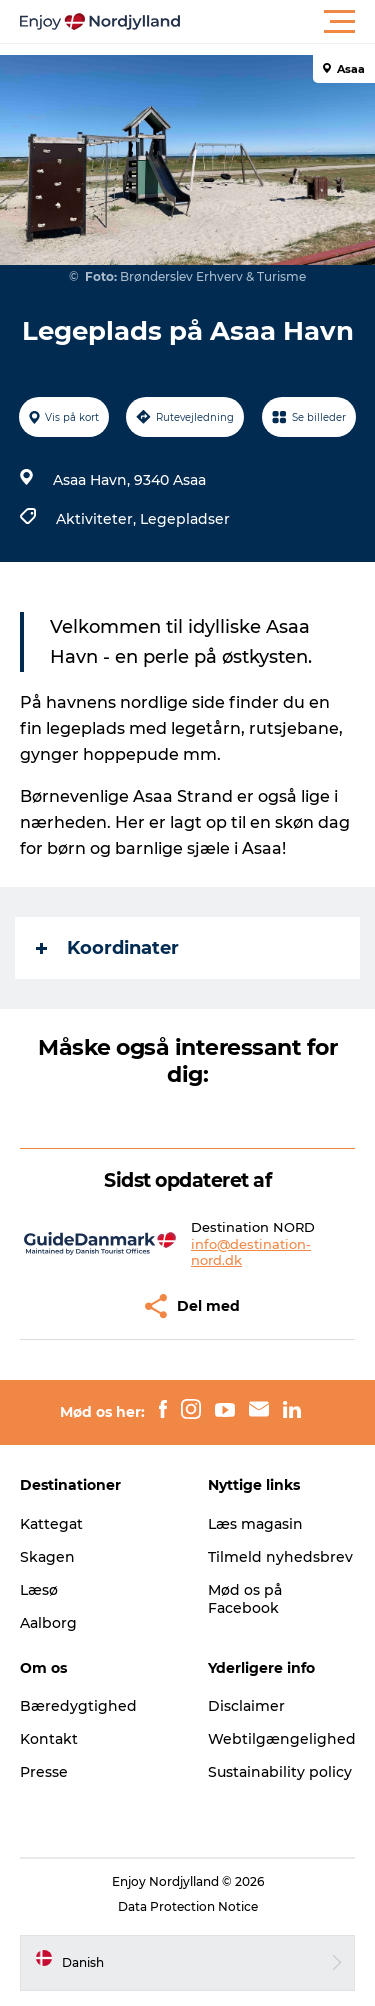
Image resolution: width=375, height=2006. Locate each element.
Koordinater (107, 948)
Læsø (39, 1590)
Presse (44, 1772)
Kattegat (51, 1524)
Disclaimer (246, 1706)
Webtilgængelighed (282, 1739)
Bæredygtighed (78, 1706)
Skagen (47, 1557)
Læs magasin (255, 1524)
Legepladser (185, 519)
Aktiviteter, (98, 519)
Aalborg (48, 1623)
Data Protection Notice (188, 1906)
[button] (277, 22)
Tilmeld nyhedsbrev (280, 1557)
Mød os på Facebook (245, 1599)
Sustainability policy (280, 1772)
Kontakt (49, 1739)
